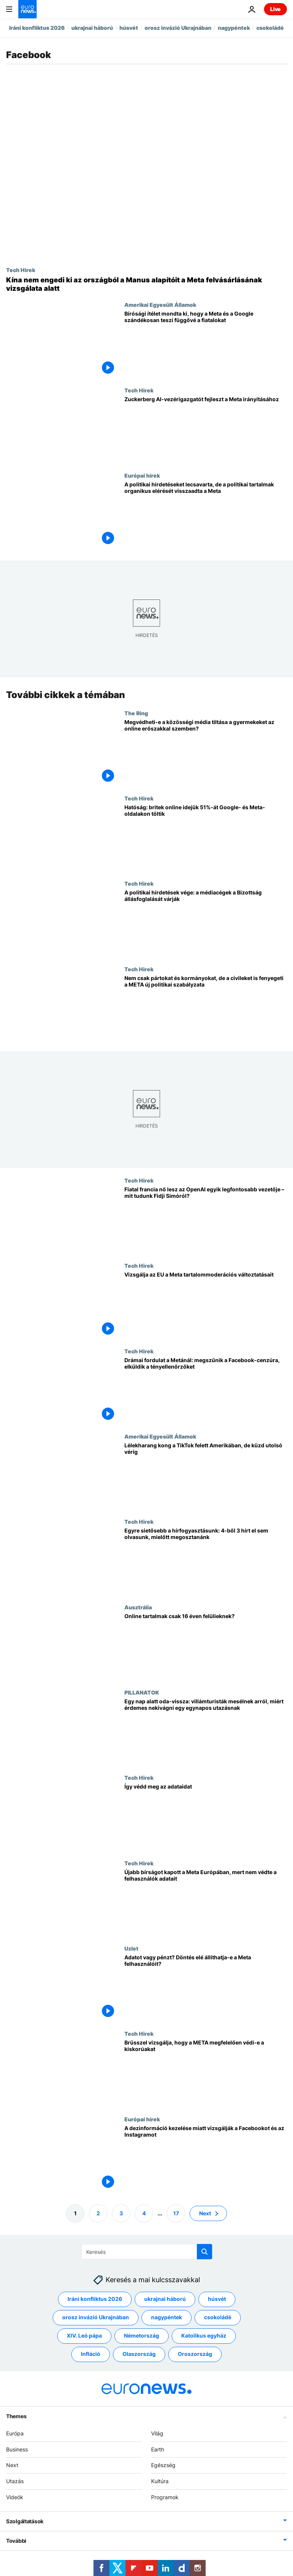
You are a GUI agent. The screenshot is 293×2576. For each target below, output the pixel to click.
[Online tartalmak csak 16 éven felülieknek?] (205, 1646)
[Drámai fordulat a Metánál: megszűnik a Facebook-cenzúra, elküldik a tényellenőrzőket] (205, 1390)
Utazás (15, 2481)
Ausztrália (138, 1607)
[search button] (204, 2251)
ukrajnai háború (92, 27)
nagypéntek (234, 27)
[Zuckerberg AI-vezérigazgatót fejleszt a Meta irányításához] (205, 429)
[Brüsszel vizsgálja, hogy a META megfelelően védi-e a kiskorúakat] (205, 2073)
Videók (14, 2497)
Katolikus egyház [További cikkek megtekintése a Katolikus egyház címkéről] (203, 2336)
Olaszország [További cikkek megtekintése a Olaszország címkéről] (139, 2354)
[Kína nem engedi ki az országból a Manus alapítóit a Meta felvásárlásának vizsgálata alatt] (146, 284)
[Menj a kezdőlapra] (27, 9)
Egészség (163, 2465)
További (16, 2540)
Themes (16, 2416)
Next (12, 2465)
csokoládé (270, 27)
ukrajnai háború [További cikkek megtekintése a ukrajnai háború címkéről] (165, 2299)
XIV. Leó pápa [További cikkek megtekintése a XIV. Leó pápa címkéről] (84, 2336)
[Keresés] (146, 2251)
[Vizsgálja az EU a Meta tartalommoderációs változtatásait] (205, 1305)
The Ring (136, 713)
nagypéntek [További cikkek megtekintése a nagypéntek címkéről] (166, 2317)
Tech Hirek (20, 270)
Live (275, 9)
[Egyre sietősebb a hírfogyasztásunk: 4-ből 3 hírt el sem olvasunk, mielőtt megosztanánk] (205, 1561)
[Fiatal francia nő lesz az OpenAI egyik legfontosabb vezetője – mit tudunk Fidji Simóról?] (205, 1219)
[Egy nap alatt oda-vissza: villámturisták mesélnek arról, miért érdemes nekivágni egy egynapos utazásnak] (205, 1731)
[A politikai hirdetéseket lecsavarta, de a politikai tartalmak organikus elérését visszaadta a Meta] (205, 514)
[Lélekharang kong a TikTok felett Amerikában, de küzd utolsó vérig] (205, 1475)
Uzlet (131, 1948)
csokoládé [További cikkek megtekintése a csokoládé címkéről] (217, 2317)
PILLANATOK (141, 1692)
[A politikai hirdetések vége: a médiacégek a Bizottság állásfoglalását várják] (205, 923)
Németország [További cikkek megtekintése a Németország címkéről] (141, 2336)
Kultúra (160, 2481)
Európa (15, 2433)
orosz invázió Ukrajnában (178, 27)
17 (176, 2213)
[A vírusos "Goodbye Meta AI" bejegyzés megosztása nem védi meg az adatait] (205, 1817)
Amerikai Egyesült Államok (160, 304)
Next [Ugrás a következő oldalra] (205, 2213)
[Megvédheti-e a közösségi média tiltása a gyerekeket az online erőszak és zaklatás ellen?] (205, 752)
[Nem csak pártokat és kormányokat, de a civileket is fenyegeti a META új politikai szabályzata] (205, 1008)
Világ (157, 2433)
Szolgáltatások (24, 2521)
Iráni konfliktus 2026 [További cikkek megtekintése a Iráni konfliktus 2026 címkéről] (95, 2299)
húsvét (128, 27)
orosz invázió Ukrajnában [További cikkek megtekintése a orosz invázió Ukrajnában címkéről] (95, 2317)
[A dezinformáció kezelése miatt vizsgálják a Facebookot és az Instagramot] (205, 2158)
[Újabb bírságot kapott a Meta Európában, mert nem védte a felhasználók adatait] (205, 1902)
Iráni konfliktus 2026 (37, 27)
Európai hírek (142, 475)
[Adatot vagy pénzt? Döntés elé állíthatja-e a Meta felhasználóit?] (205, 1987)
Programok (165, 2497)
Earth (157, 2449)
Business (17, 2449)
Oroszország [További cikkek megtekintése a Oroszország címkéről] (195, 2354)
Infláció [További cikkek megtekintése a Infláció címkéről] (90, 2354)
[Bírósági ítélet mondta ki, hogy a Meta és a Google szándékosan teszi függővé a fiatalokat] (205, 344)
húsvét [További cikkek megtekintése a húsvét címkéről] (217, 2299)
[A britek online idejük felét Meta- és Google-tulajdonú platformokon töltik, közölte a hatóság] (205, 837)
